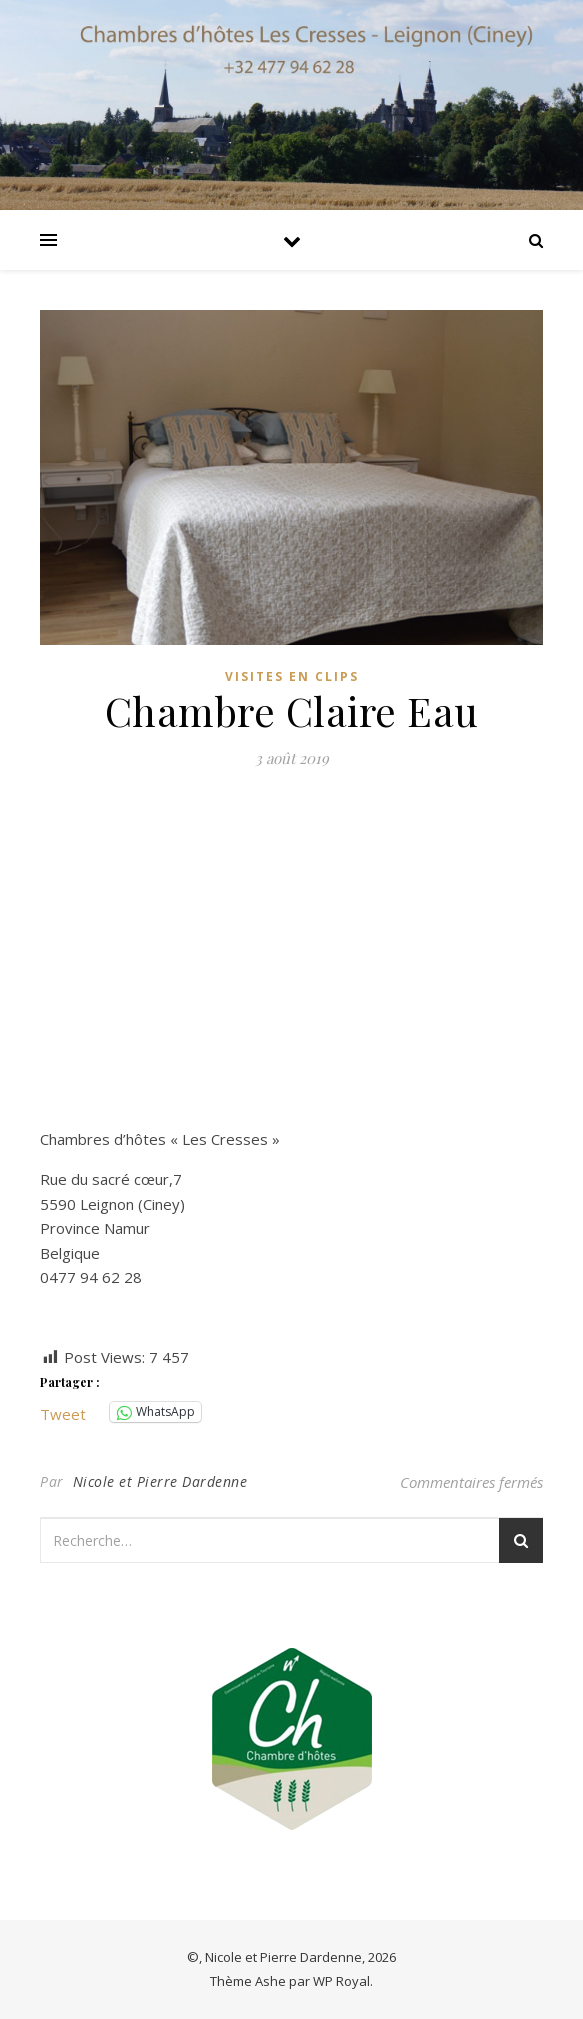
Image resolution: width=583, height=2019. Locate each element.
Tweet (63, 1412)
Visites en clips (292, 676)
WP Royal (341, 1981)
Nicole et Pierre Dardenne (160, 1481)
